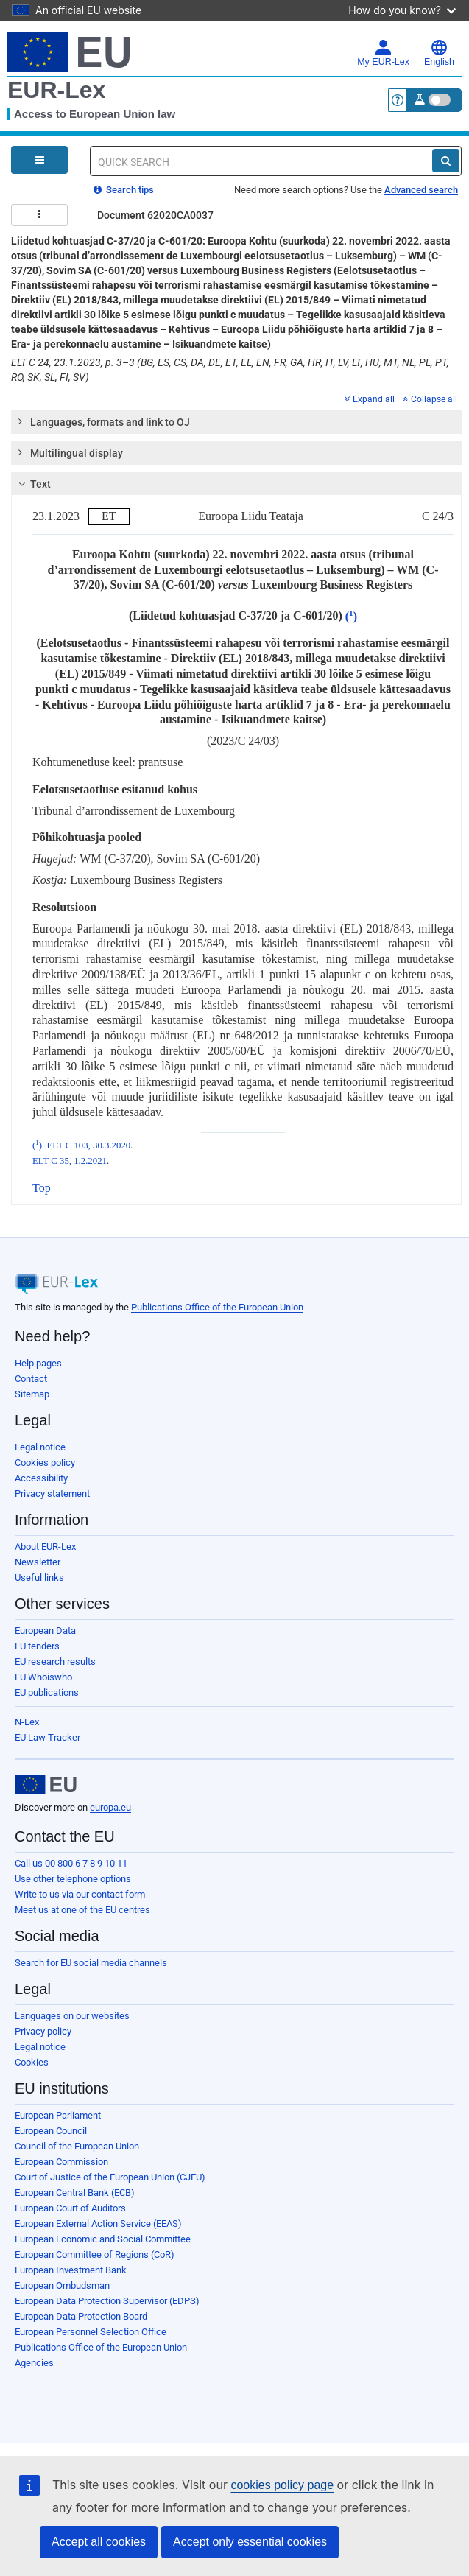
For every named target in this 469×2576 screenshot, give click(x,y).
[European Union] (46, 1785)
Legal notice (40, 1447)
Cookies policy (45, 1462)
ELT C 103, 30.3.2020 (88, 1145)
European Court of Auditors (70, 2208)
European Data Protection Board (81, 2316)
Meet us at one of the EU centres (82, 1909)
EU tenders (37, 1646)
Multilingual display (69, 452)
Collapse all (430, 399)
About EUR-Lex (45, 1546)
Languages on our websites (72, 2015)
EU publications (47, 1692)
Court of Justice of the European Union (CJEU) (110, 2177)
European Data (45, 1630)
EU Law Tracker (47, 1737)
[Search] (445, 160)
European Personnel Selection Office (90, 2331)
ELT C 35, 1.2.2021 (69, 1161)
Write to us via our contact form (80, 1894)
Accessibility (41, 1478)
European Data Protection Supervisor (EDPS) (107, 2300)
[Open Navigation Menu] (39, 160)
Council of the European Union (77, 2146)
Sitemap (32, 1394)
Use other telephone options (73, 1878)
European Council (51, 2130)
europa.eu (110, 1807)
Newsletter (37, 1562)
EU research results (55, 1661)
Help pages (38, 1363)
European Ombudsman (62, 2285)
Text (33, 484)
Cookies (32, 2062)
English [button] (439, 53)
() (351, 616)
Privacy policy (43, 2031)
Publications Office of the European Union (217, 1307)
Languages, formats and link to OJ (103, 421)
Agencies (34, 2362)
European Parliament (58, 2115)
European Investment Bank (71, 2269)
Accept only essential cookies (250, 2541)
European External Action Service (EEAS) (98, 2223)
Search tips (124, 189)
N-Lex (27, 1721)
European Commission (61, 2161)
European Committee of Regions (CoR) (94, 2254)
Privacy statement (52, 1493)
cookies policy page (282, 2485)
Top (41, 1188)
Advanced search (421, 189)
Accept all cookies (99, 2541)
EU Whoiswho (43, 1676)
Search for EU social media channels (91, 1962)
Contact (31, 1378)
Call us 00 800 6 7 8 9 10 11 (71, 1863)
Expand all (370, 399)
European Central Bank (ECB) (75, 2192)
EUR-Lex (56, 90)
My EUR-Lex (383, 53)
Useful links (39, 1577)
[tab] (236, 422)
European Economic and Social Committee (103, 2239)
